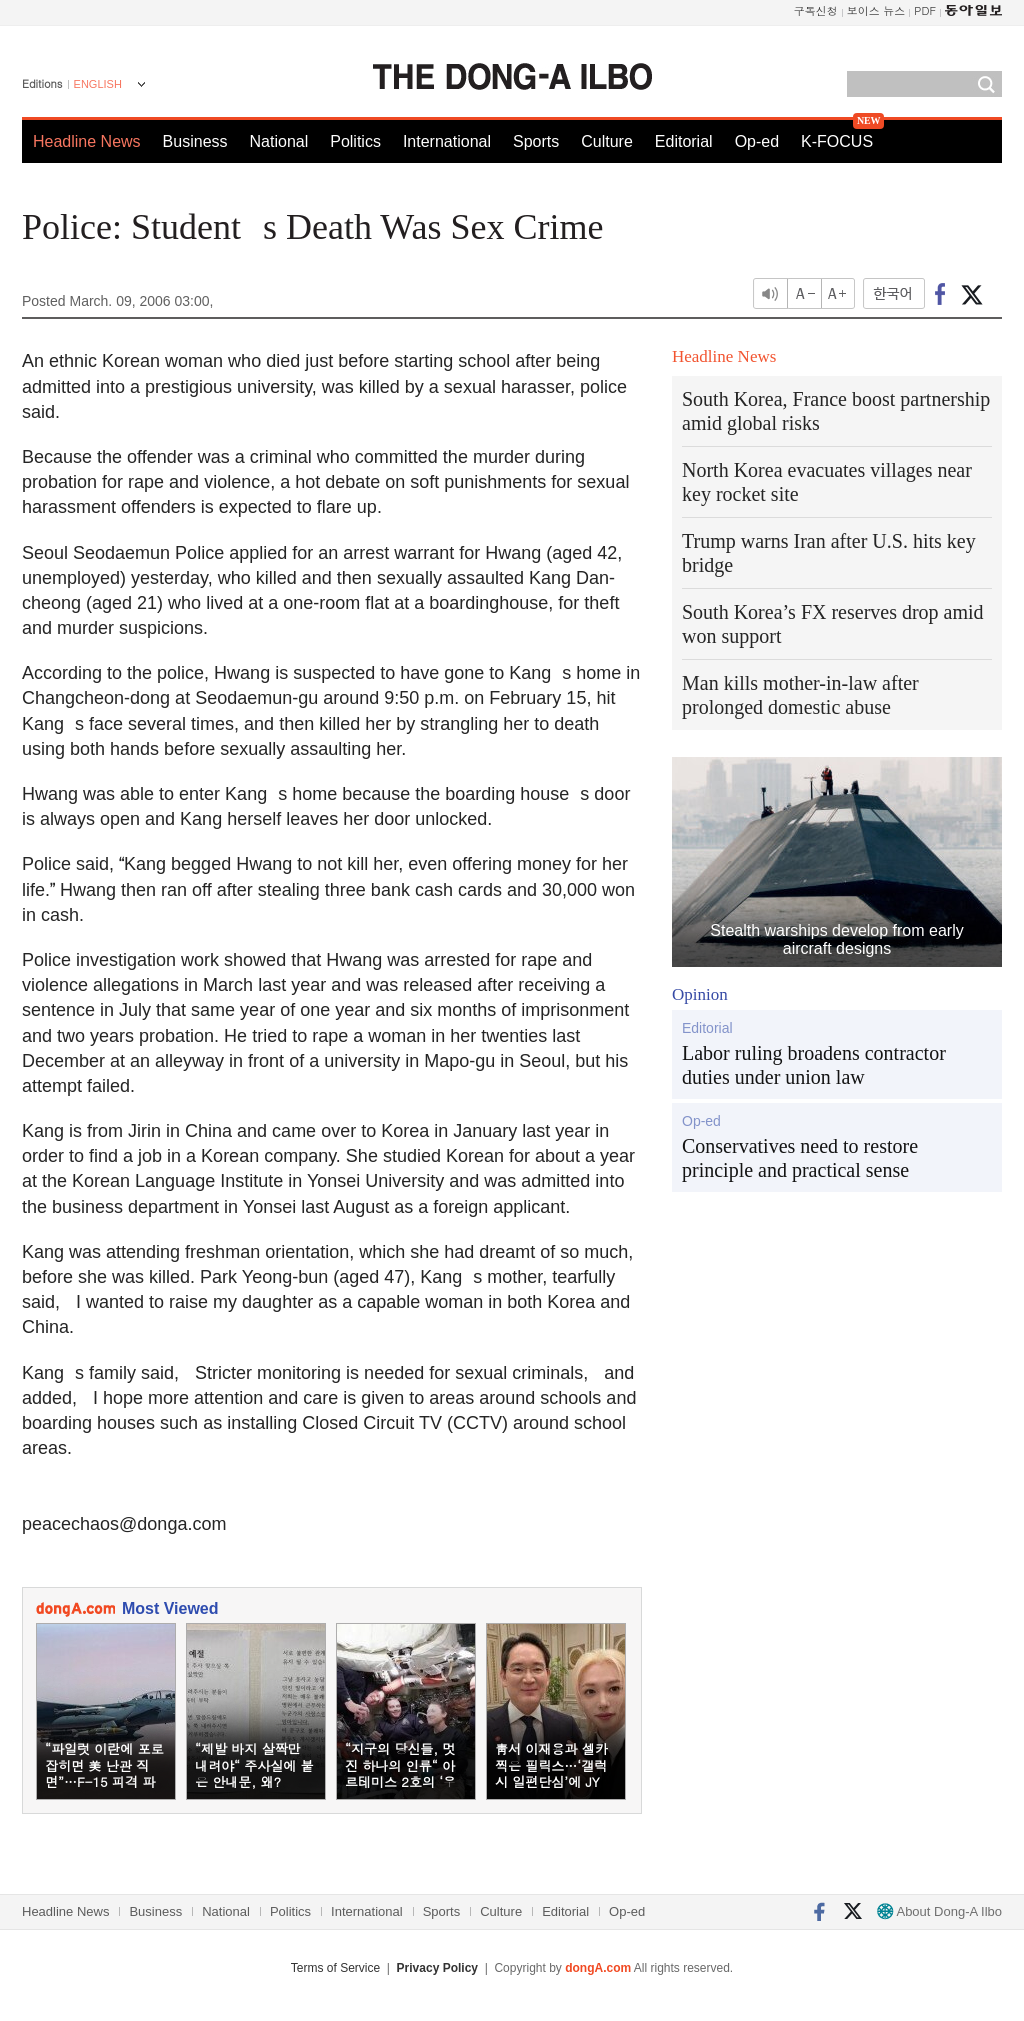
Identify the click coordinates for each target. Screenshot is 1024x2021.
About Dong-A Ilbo (939, 1911)
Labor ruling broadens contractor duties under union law (814, 1065)
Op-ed (757, 141)
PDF (925, 10)
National (279, 141)
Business (195, 141)
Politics (355, 141)
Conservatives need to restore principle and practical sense (800, 1158)
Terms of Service (335, 1968)
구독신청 (816, 10)
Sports (536, 141)
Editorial (684, 141)
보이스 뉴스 (876, 10)
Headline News (87, 141)
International (447, 141)
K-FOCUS (837, 141)
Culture (607, 141)
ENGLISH (98, 84)
